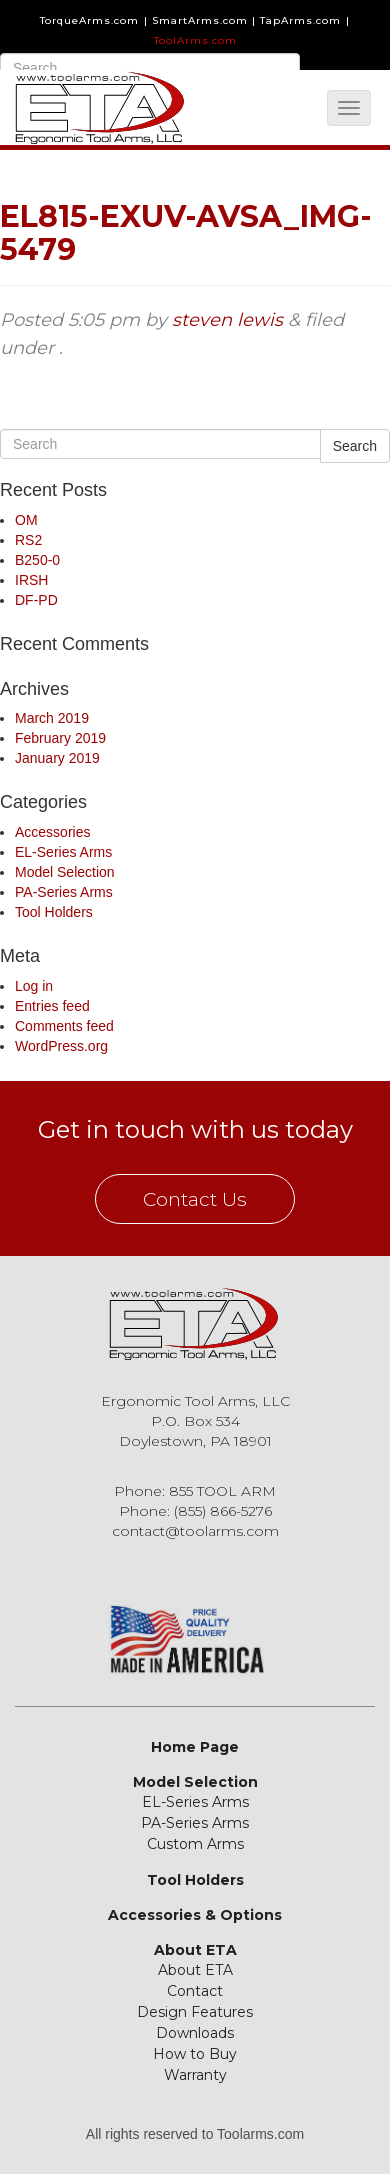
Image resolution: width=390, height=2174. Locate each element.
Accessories (52, 832)
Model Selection (65, 872)
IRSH (31, 580)
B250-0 (37, 560)
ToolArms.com (195, 40)
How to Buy (195, 2054)
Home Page (195, 1747)
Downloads (195, 2033)
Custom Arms (195, 1844)
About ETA (195, 1950)
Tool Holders (54, 912)
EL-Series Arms (63, 852)
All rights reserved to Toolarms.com (195, 2134)
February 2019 (60, 738)
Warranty (195, 2075)
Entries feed (52, 1006)
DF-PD (36, 600)
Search (355, 446)
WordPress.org (61, 1046)
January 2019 (57, 758)
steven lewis (227, 320)
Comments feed (64, 1026)
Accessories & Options (195, 1915)
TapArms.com (300, 20)
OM (26, 520)
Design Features (195, 2012)
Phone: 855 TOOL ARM (195, 1491)
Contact (195, 1991)
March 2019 (52, 718)
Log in (34, 986)
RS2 (28, 540)
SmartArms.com (200, 20)
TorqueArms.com (89, 20)
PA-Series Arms (64, 892)
